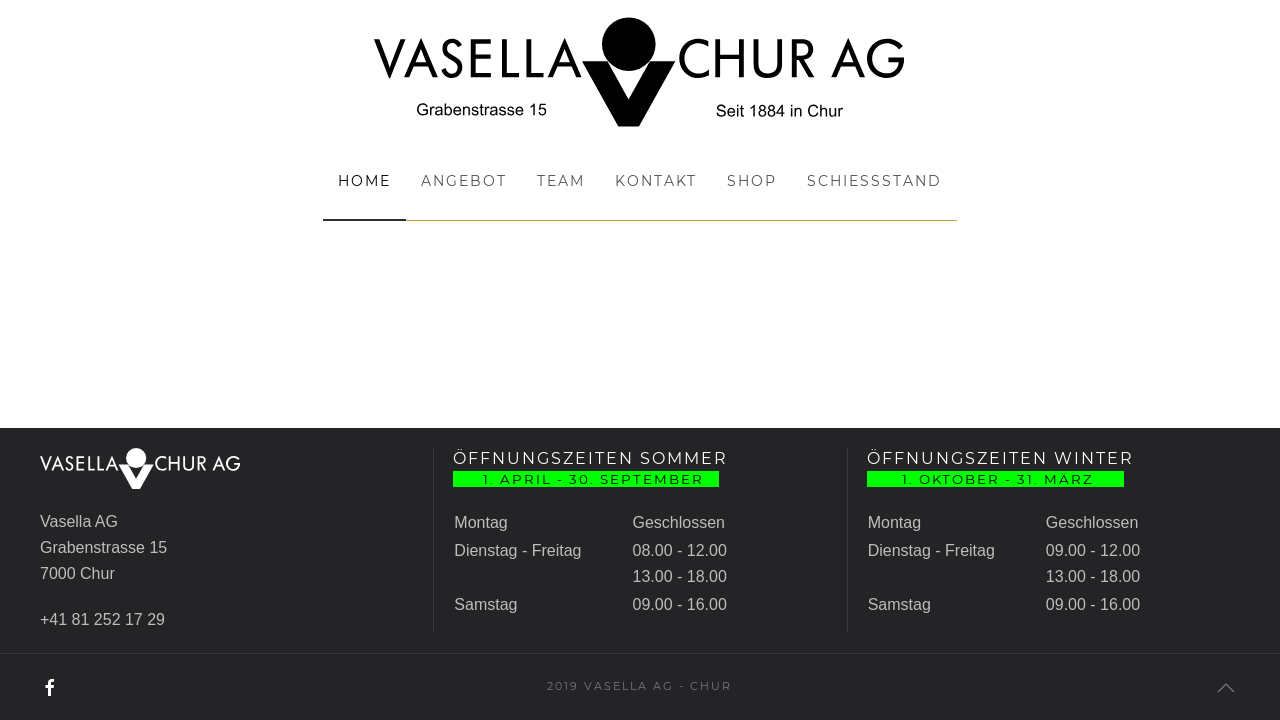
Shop (752, 181)
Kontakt (656, 181)
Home (364, 181)
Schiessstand (874, 181)
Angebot (464, 181)
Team (561, 181)
